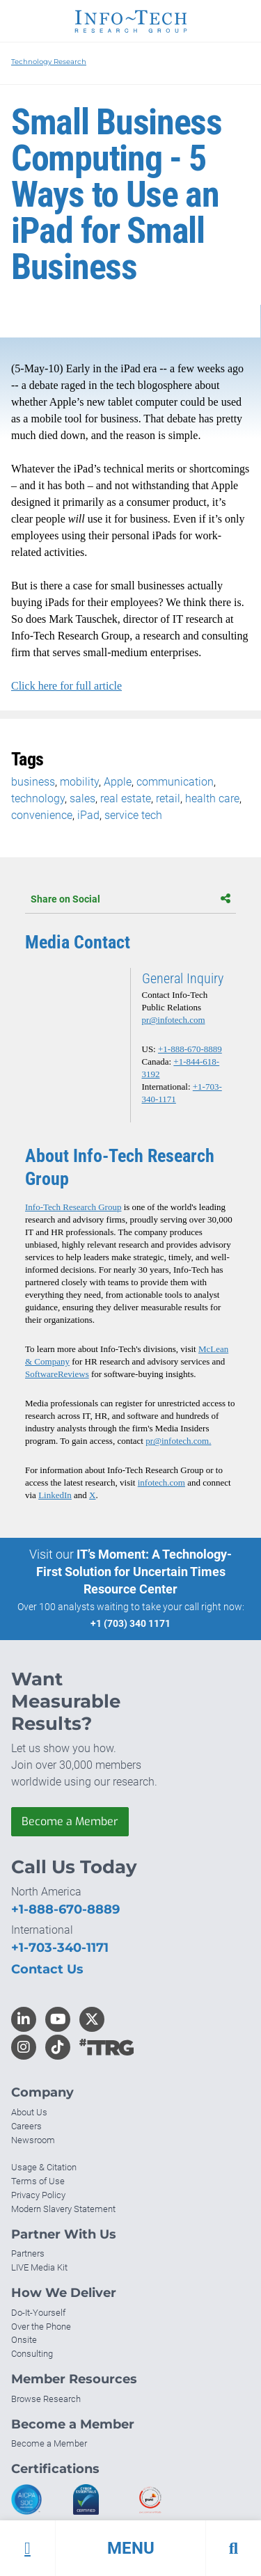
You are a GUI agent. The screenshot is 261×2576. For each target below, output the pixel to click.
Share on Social (130, 899)
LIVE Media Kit (39, 2267)
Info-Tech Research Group (73, 1207)
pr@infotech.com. (178, 1441)
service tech (133, 815)
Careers (26, 2126)
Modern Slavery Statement (63, 2209)
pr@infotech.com (173, 1020)
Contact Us (47, 1969)
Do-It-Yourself (38, 2312)
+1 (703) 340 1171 (130, 1623)
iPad (88, 815)
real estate (125, 798)
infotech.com (161, 1482)
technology (38, 798)
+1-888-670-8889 (190, 1049)
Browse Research (46, 2399)
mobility (79, 781)
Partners (28, 2253)
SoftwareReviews (57, 1374)
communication (175, 781)
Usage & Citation (44, 2167)
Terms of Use (38, 2181)
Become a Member (70, 1821)
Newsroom (33, 2140)
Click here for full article (66, 686)
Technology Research (48, 61)
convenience (41, 815)
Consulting (32, 2353)
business (33, 781)
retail (168, 798)
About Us (29, 2112)
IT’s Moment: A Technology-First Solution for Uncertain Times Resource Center (134, 1571)
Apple (118, 781)
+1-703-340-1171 (60, 1947)
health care (212, 798)
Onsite (24, 2340)
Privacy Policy (38, 2195)
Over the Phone (41, 2326)
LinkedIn (55, 1495)
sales (82, 798)
